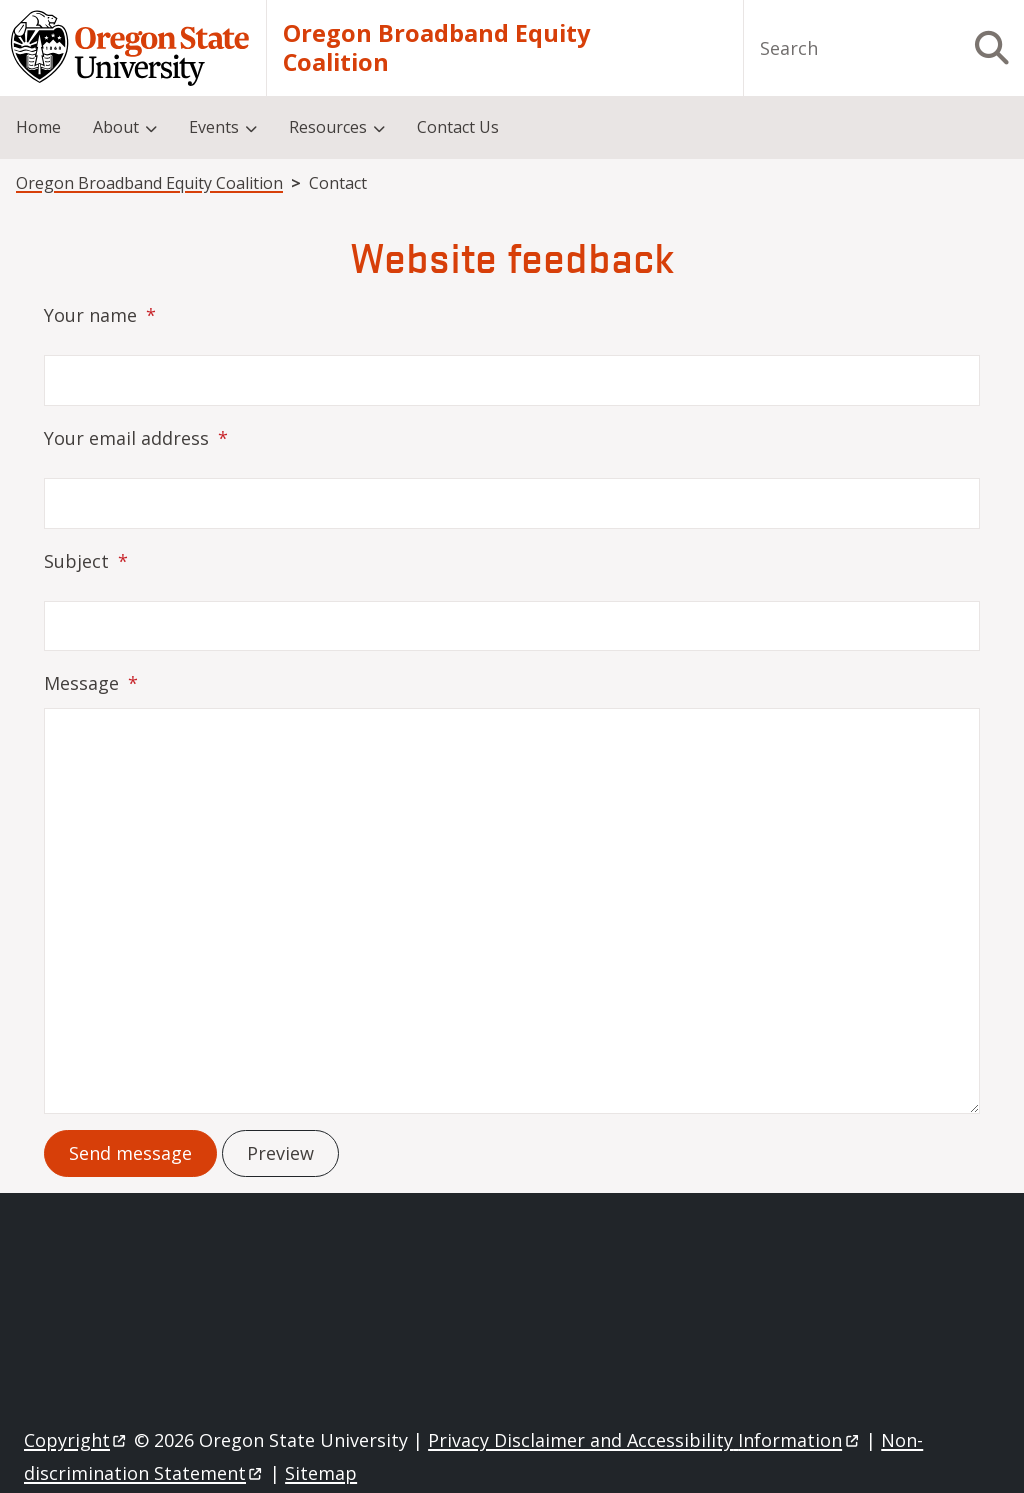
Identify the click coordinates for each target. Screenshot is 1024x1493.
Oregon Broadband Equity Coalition (436, 48)
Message (81, 683)
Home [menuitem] (38, 127)
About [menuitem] (116, 127)
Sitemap (321, 1473)
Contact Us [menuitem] (458, 127)
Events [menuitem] (214, 127)
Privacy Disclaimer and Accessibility (644, 1440)
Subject (76, 561)
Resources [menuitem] (328, 127)
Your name (90, 315)
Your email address (126, 438)
